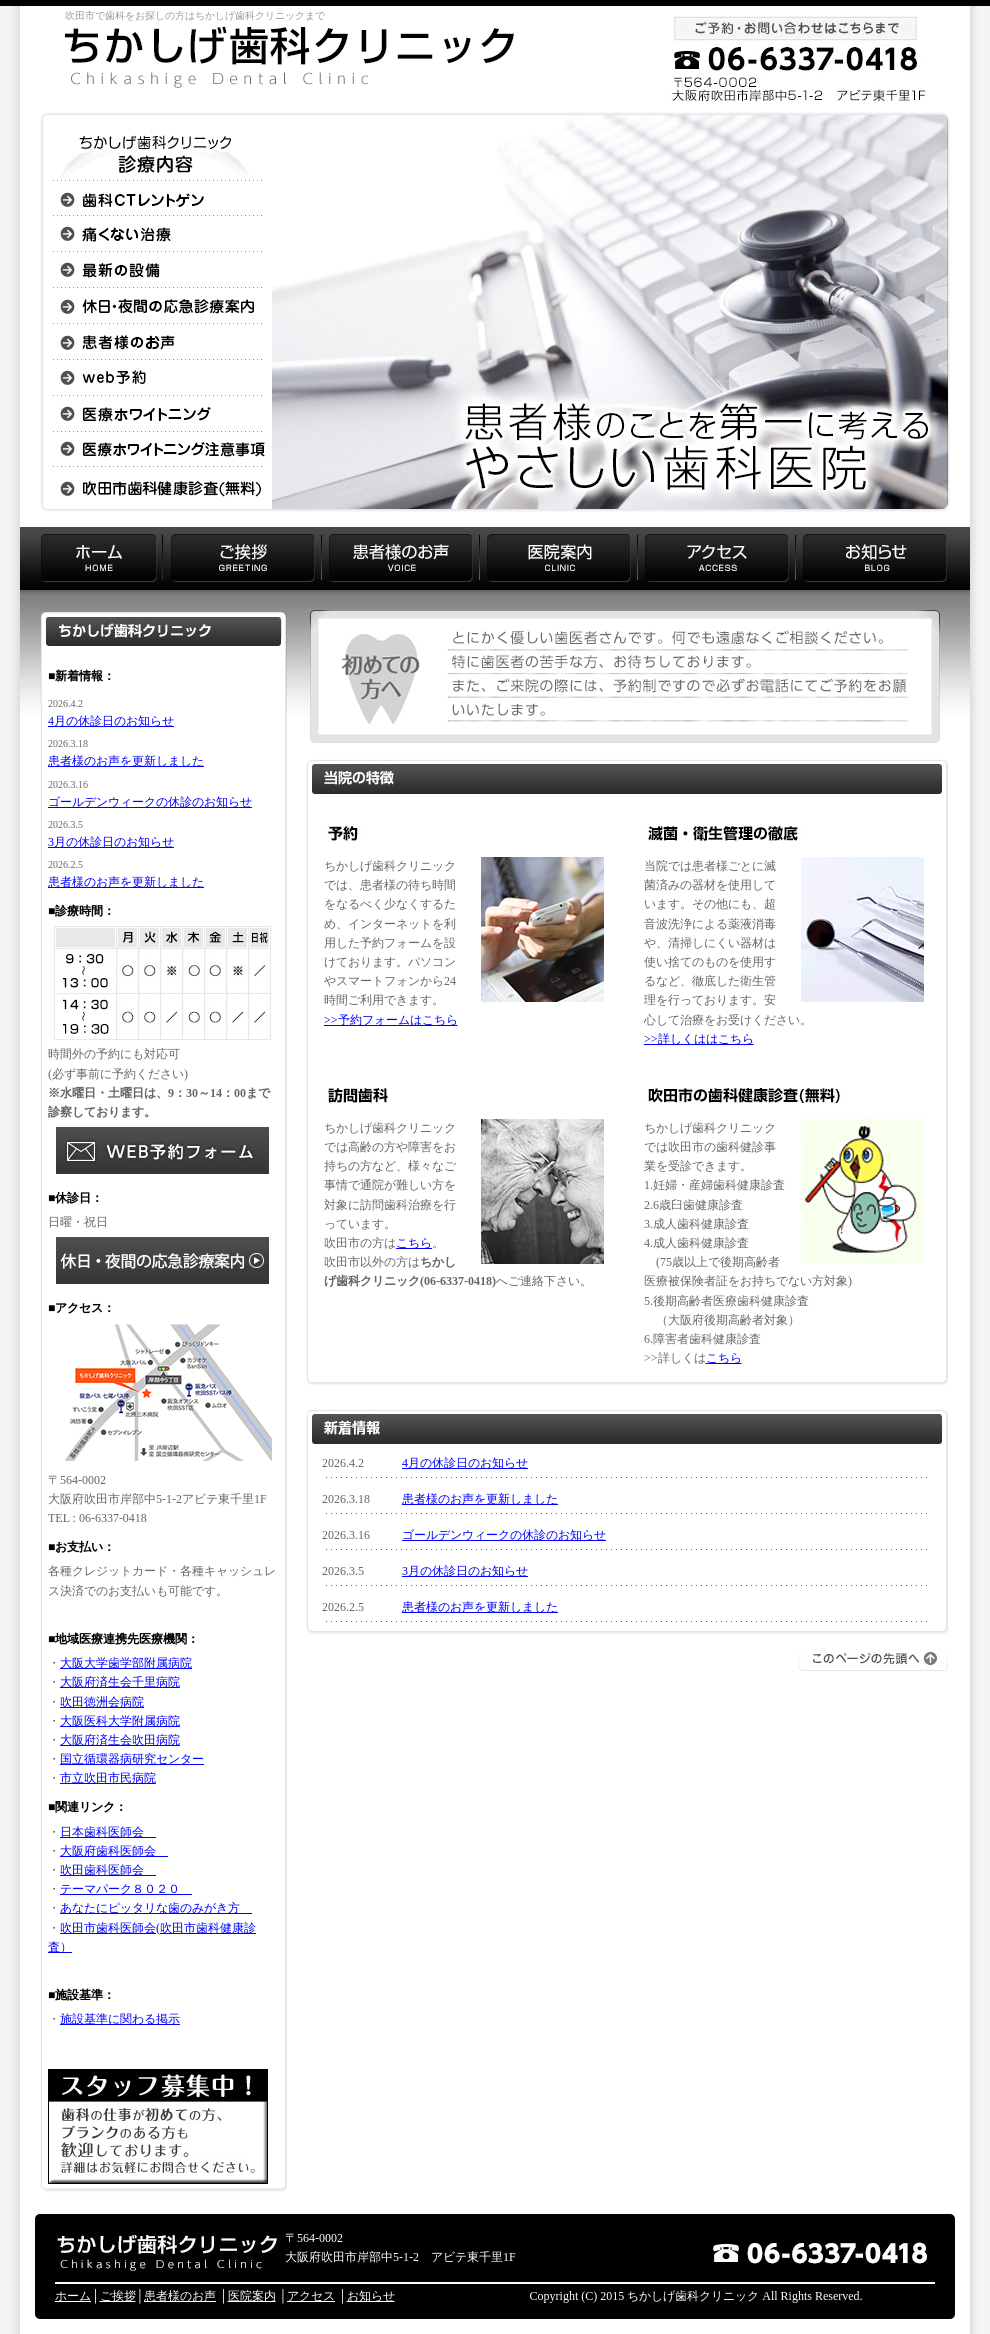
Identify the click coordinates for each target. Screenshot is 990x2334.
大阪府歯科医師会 (114, 1851)
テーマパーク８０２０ (126, 1889)
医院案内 (252, 2296)
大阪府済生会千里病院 (120, 1682)
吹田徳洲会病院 (102, 1702)
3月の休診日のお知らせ (465, 1571)
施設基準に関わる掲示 (120, 2019)
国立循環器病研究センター (132, 1759)
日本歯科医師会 (108, 1832)
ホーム (73, 2296)
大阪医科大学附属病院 (120, 1721)
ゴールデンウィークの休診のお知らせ (504, 1535)
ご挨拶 (118, 2296)
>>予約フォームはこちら (391, 1020)
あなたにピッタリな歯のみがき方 (156, 1908)
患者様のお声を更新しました (480, 1499)
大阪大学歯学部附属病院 (126, 1663)
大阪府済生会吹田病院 (120, 1740)
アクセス (311, 2296)
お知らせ (371, 2296)
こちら (414, 1243)
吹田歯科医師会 (108, 1870)
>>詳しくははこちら (699, 1039)
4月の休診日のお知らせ (465, 1463)
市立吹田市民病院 (108, 1778)
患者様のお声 (180, 2296)
